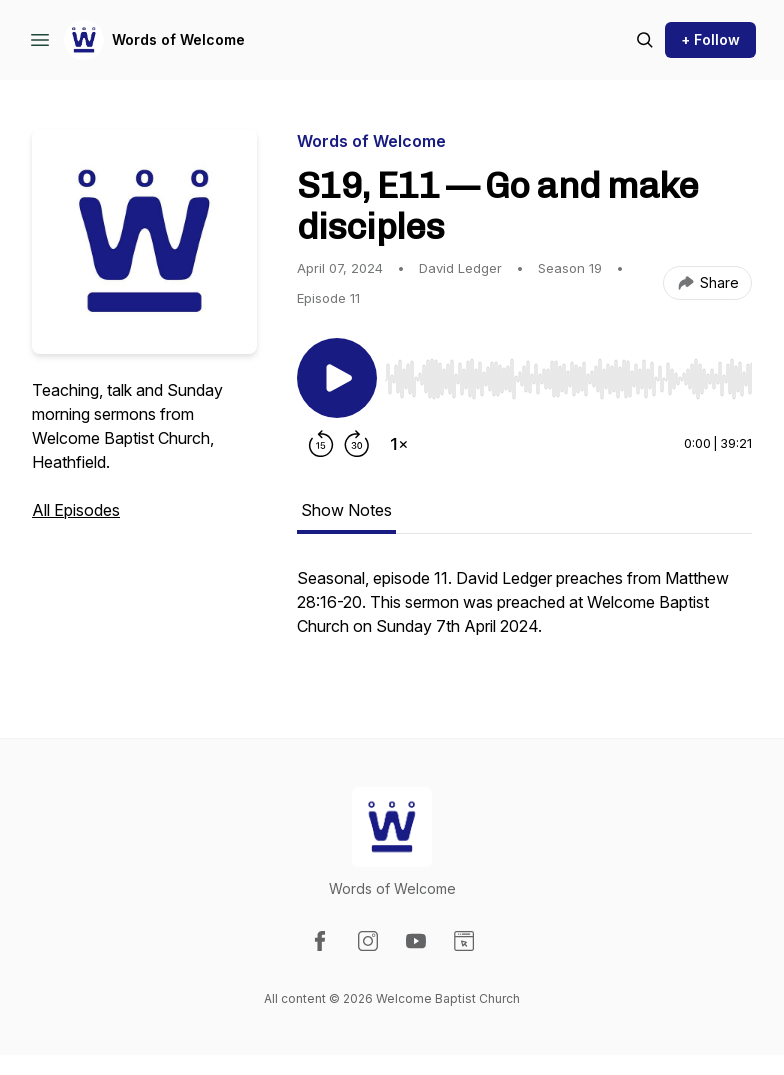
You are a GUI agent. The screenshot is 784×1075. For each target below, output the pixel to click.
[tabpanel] (524, 612)
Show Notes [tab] (346, 510)
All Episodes (76, 510)
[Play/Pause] (337, 378)
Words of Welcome (178, 39)
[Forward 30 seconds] (357, 444)
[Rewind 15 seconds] (321, 444)
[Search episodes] (645, 40)
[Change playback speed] (399, 444)
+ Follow (710, 39)
